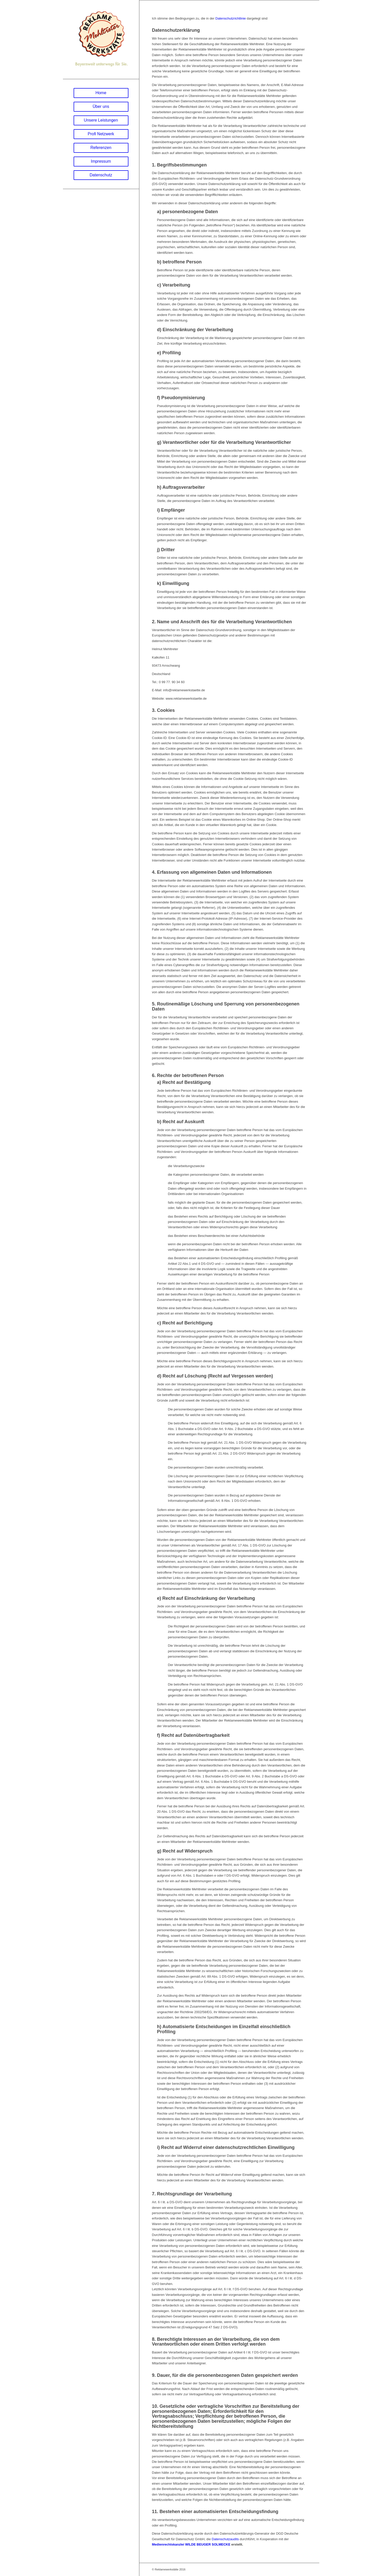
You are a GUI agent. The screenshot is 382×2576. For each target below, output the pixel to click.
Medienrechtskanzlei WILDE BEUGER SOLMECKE (191, 2544)
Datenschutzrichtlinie (230, 18)
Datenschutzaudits (225, 2539)
